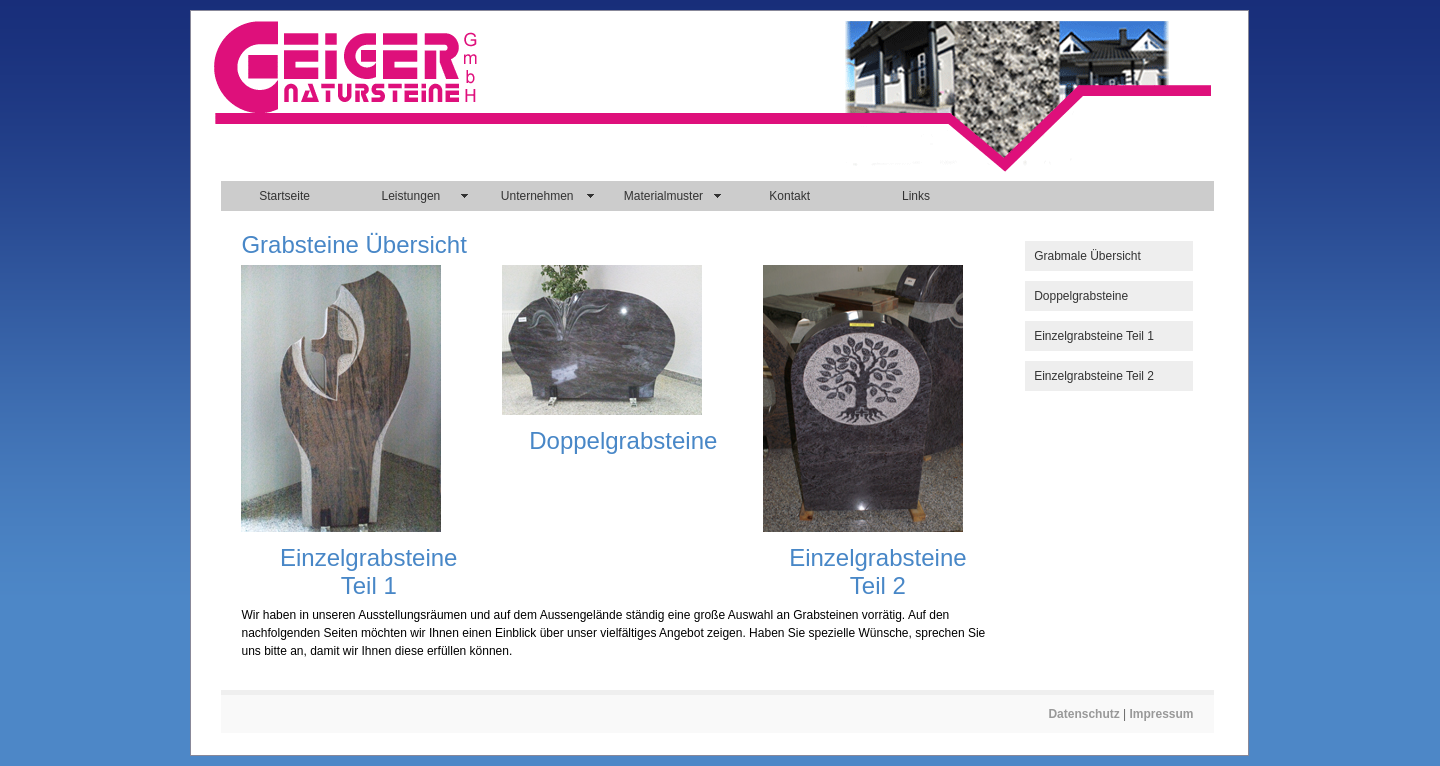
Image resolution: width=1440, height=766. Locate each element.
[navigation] (717, 196)
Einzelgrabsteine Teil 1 (1094, 336)
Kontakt (789, 196)
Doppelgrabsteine (1081, 296)
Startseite (284, 196)
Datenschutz (1083, 714)
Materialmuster (663, 196)
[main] (618, 450)
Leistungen (411, 196)
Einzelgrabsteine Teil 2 (1094, 376)
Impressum (1162, 714)
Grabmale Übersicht (1087, 256)
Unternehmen (537, 196)
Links (916, 196)
